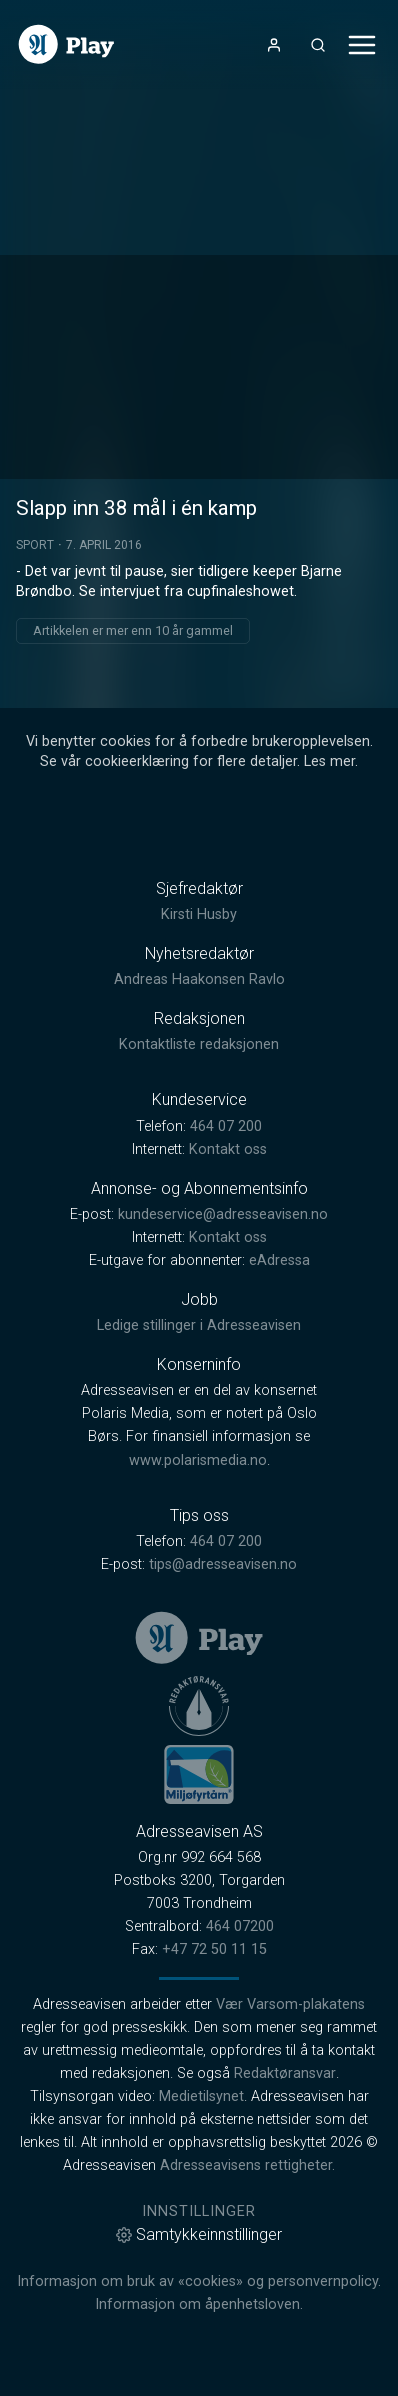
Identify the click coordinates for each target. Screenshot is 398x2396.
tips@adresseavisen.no (223, 1564)
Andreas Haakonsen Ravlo (199, 979)
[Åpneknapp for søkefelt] (318, 45)
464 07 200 (226, 1126)
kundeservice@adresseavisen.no (223, 1214)
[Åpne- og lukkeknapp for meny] (362, 45)
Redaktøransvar (285, 2073)
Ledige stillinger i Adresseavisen (199, 1325)
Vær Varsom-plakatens (290, 2004)
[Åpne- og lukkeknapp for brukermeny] (274, 45)
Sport (35, 545)
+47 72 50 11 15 (214, 1949)
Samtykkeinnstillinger (199, 2234)
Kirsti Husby (199, 914)
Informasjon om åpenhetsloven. (199, 2304)
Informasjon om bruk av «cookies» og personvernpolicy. (199, 2281)
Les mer (329, 761)
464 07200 (240, 1926)
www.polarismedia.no (198, 1460)
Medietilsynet (201, 2096)
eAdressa (279, 1260)
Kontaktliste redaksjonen (199, 1044)
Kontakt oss (228, 1149)
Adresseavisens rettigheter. (247, 2165)
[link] (66, 44)
